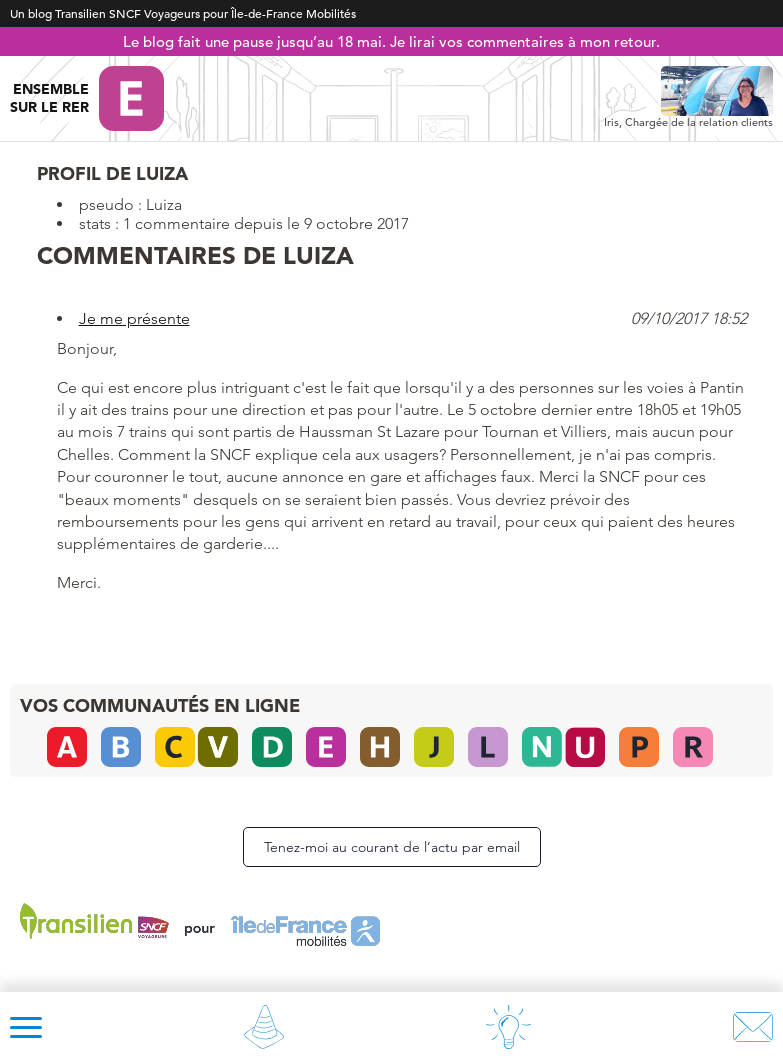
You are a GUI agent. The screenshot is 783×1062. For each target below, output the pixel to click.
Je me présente (134, 318)
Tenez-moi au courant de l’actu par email (392, 847)
